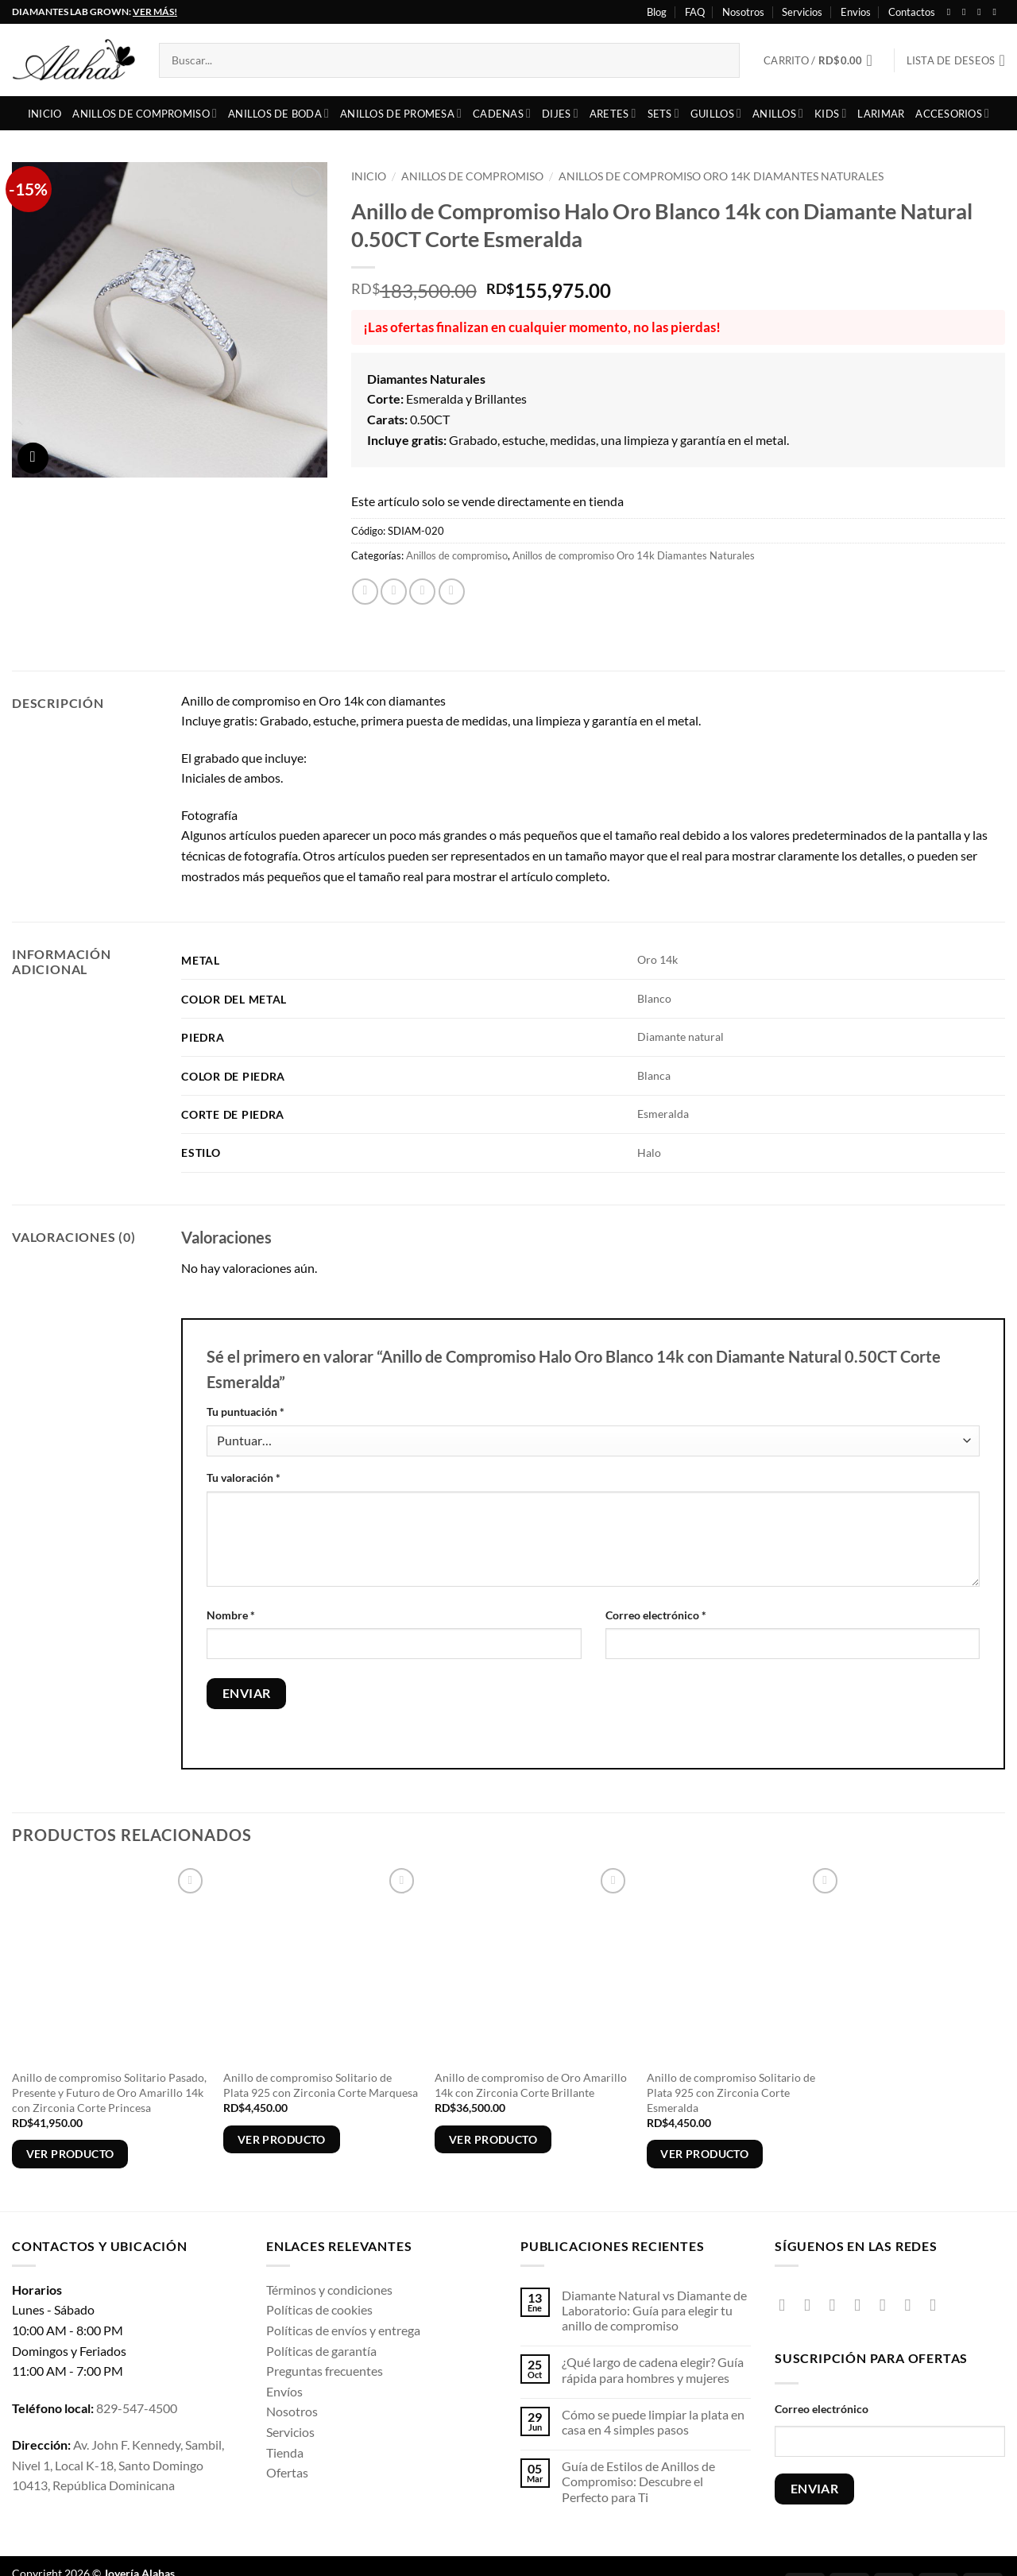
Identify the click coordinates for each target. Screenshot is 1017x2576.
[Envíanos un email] (888, 2305)
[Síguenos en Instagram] (967, 11)
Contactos (911, 12)
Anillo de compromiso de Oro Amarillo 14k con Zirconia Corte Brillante (531, 2085)
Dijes (560, 113)
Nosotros (743, 12)
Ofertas (287, 2472)
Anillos (777, 113)
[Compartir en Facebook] (365, 591)
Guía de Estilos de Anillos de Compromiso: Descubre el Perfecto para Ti (638, 2481)
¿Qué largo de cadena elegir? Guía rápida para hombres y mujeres (653, 2369)
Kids (830, 113)
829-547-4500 (136, 2407)
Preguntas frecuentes (324, 2370)
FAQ (695, 12)
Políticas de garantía (321, 2350)
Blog (657, 12)
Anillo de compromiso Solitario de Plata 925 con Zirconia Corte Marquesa (320, 2085)
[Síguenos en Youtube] (997, 11)
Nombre (231, 1615)
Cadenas (502, 113)
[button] (823, 60)
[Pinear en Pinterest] (452, 591)
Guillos (715, 113)
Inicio (45, 113)
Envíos (284, 2391)
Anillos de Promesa (401, 113)
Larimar (880, 113)
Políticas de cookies (319, 2309)
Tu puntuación (245, 1411)
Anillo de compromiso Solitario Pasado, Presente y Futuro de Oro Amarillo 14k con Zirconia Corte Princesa (109, 2092)
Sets (663, 113)
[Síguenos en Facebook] (952, 11)
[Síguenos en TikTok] (837, 2305)
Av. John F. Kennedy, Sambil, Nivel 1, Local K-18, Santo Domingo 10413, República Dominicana (118, 2465)
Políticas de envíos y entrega (343, 2330)
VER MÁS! (155, 11)
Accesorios (952, 113)
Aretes (613, 113)
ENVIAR (815, 2488)
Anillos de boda (278, 113)
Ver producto (70, 2153)
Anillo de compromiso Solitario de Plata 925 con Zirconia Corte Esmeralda (731, 2092)
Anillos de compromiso (144, 113)
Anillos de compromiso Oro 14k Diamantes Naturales (721, 176)
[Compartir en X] (394, 591)
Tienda (285, 2452)
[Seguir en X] (982, 11)
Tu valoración (243, 1477)
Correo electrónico (655, 1615)
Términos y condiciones (329, 2289)
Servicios (802, 12)
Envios (856, 12)
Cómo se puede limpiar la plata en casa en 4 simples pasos (653, 2422)
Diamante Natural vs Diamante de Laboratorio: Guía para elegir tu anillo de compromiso (654, 2310)
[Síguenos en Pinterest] (912, 2305)
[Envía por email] (422, 591)
